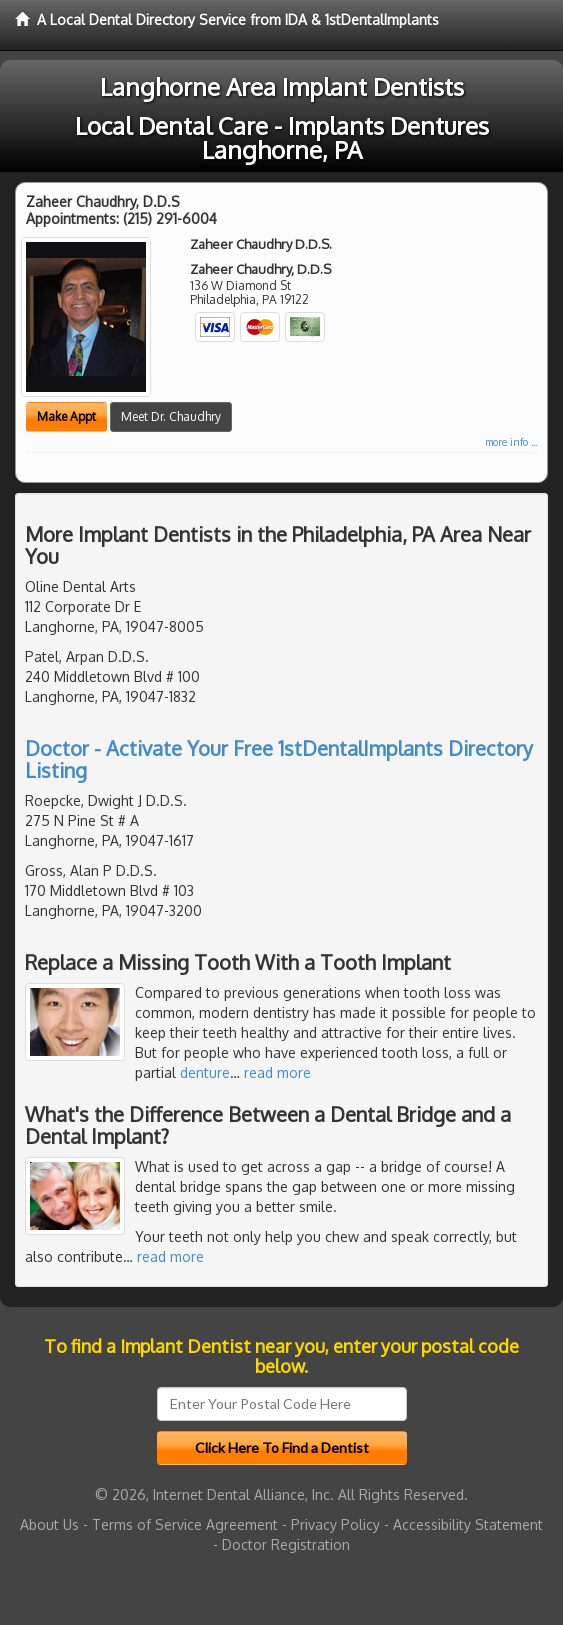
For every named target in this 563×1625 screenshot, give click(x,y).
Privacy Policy (335, 1524)
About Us (49, 1524)
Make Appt (66, 416)
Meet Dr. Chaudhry (171, 416)
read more (277, 1072)
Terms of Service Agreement (185, 1524)
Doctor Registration (286, 1544)
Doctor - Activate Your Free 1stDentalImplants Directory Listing (279, 759)
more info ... (511, 442)
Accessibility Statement (468, 1524)
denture (205, 1072)
